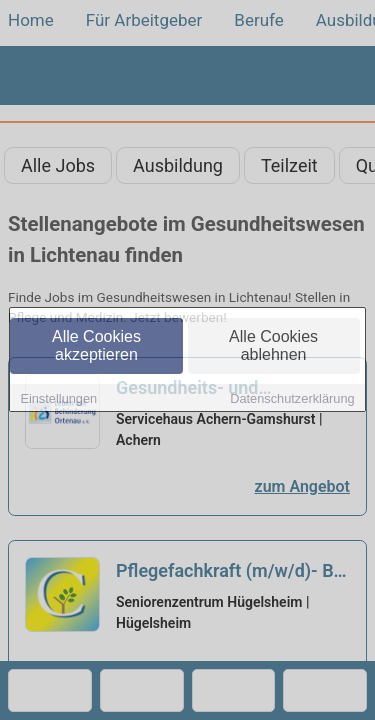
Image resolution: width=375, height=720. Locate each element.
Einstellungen (58, 399)
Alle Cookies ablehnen (273, 346)
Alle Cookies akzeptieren (96, 346)
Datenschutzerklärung (292, 399)
